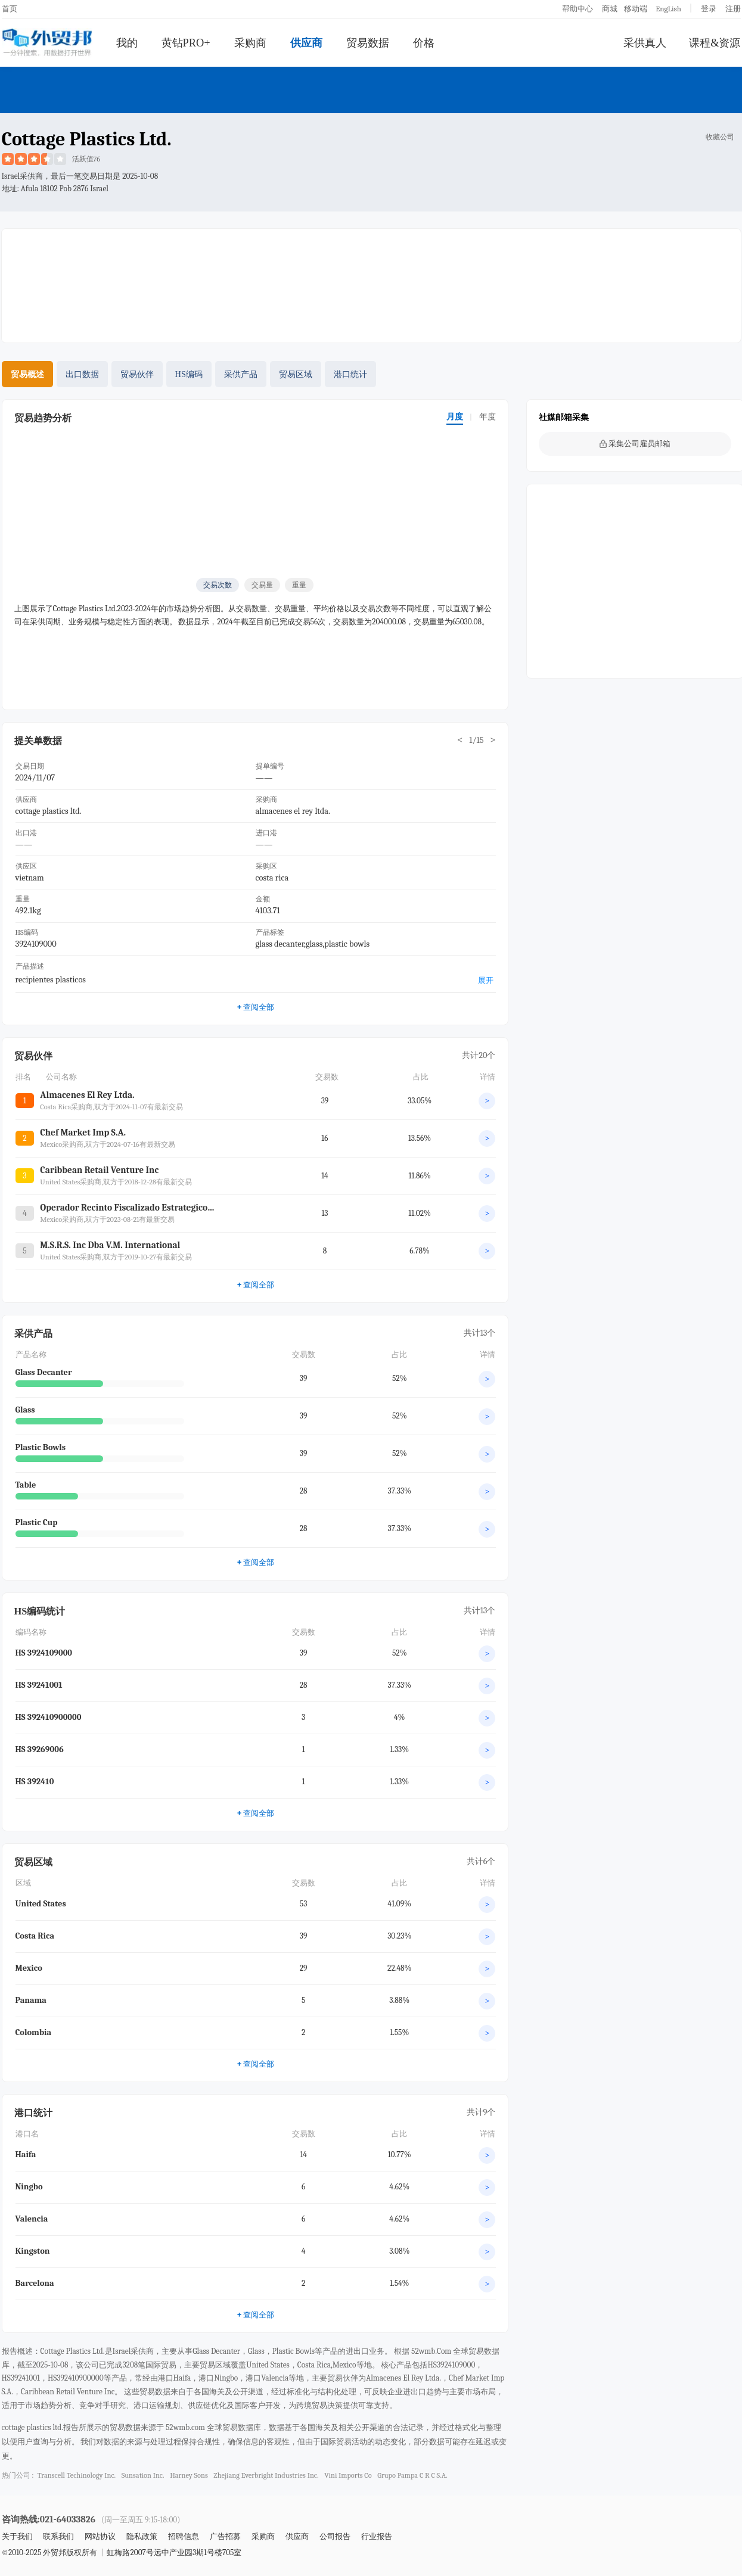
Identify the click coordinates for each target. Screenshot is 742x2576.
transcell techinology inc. (77, 2475)
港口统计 (350, 374)
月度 (454, 417)
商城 (609, 8)
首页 (9, 8)
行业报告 (376, 2536)
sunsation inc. (143, 2475)
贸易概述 (27, 374)
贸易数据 (367, 43)
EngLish (668, 8)
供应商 (306, 43)
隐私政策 (141, 2536)
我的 (127, 43)
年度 (487, 417)
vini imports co (348, 2475)
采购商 (250, 43)
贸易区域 (295, 374)
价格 (423, 43)
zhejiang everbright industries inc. (265, 2475)
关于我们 (17, 2536)
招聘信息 (183, 2536)
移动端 (635, 8)
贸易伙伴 (137, 374)
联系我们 (58, 2536)
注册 (733, 8)
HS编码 (189, 374)
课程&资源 (714, 43)
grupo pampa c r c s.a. (412, 2475)
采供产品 (240, 374)
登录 (708, 8)
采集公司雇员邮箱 (635, 443)
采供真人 (644, 43)
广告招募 (225, 2536)
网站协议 (100, 2536)
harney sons (189, 2475)
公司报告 (334, 2536)
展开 (485, 980)
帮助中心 (577, 8)
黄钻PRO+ (186, 43)
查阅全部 (255, 1006)
